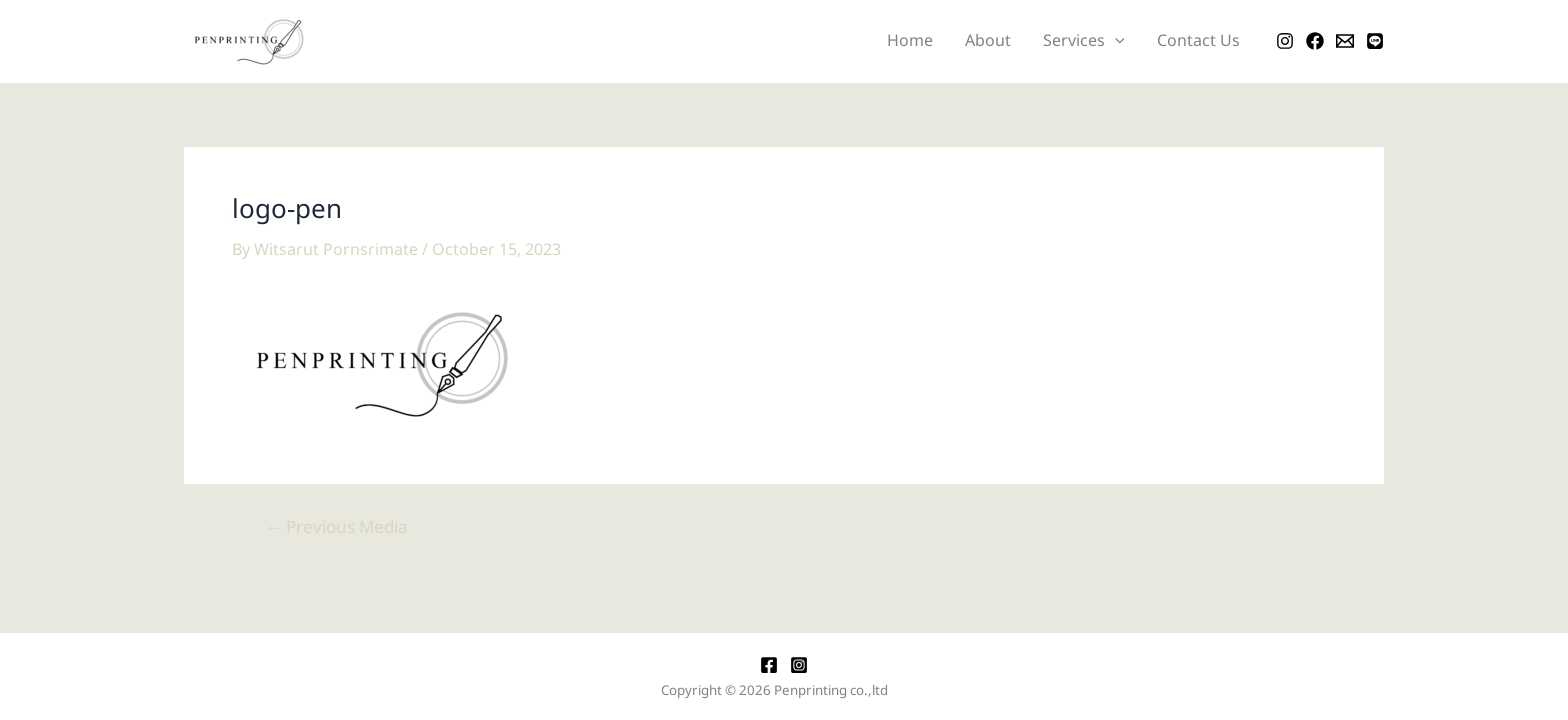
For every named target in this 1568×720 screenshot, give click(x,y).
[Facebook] (1315, 41)
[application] (1115, 41)
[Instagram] (1285, 41)
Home (910, 41)
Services (1084, 41)
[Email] (1345, 41)
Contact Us (1198, 41)
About (988, 41)
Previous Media (336, 528)
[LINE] (1375, 41)
